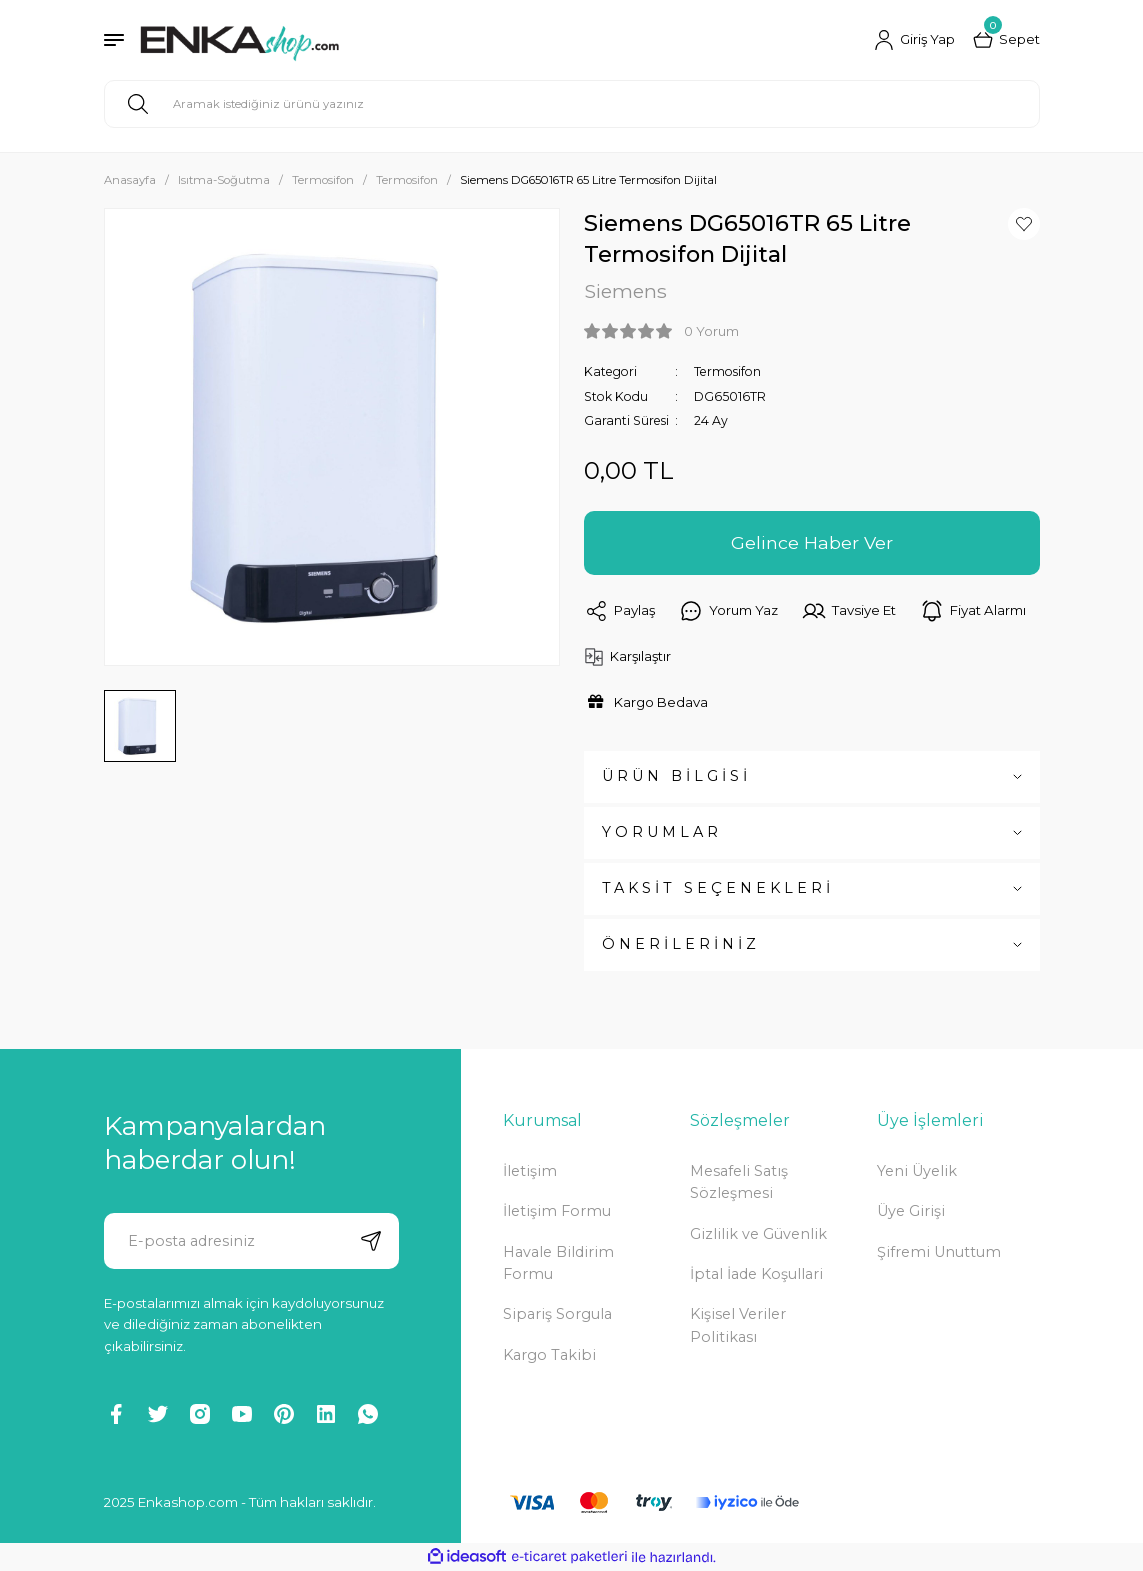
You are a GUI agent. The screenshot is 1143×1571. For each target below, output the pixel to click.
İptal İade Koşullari (756, 1274)
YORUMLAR (662, 832)
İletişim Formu (557, 1211)
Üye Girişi (911, 1211)
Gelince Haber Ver (812, 542)
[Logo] (239, 40)
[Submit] (371, 1241)
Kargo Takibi (549, 1355)
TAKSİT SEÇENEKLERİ (718, 888)
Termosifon (727, 371)
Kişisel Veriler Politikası (738, 1325)
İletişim (530, 1171)
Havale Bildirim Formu (558, 1263)
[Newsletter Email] (252, 1241)
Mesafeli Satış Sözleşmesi (739, 1182)
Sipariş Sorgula (557, 1314)
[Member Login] (914, 40)
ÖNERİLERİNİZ (681, 944)
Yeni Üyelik (917, 1171)
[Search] (572, 104)
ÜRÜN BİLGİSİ (676, 776)
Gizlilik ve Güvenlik (758, 1234)
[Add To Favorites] (1024, 224)
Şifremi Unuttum (939, 1252)
